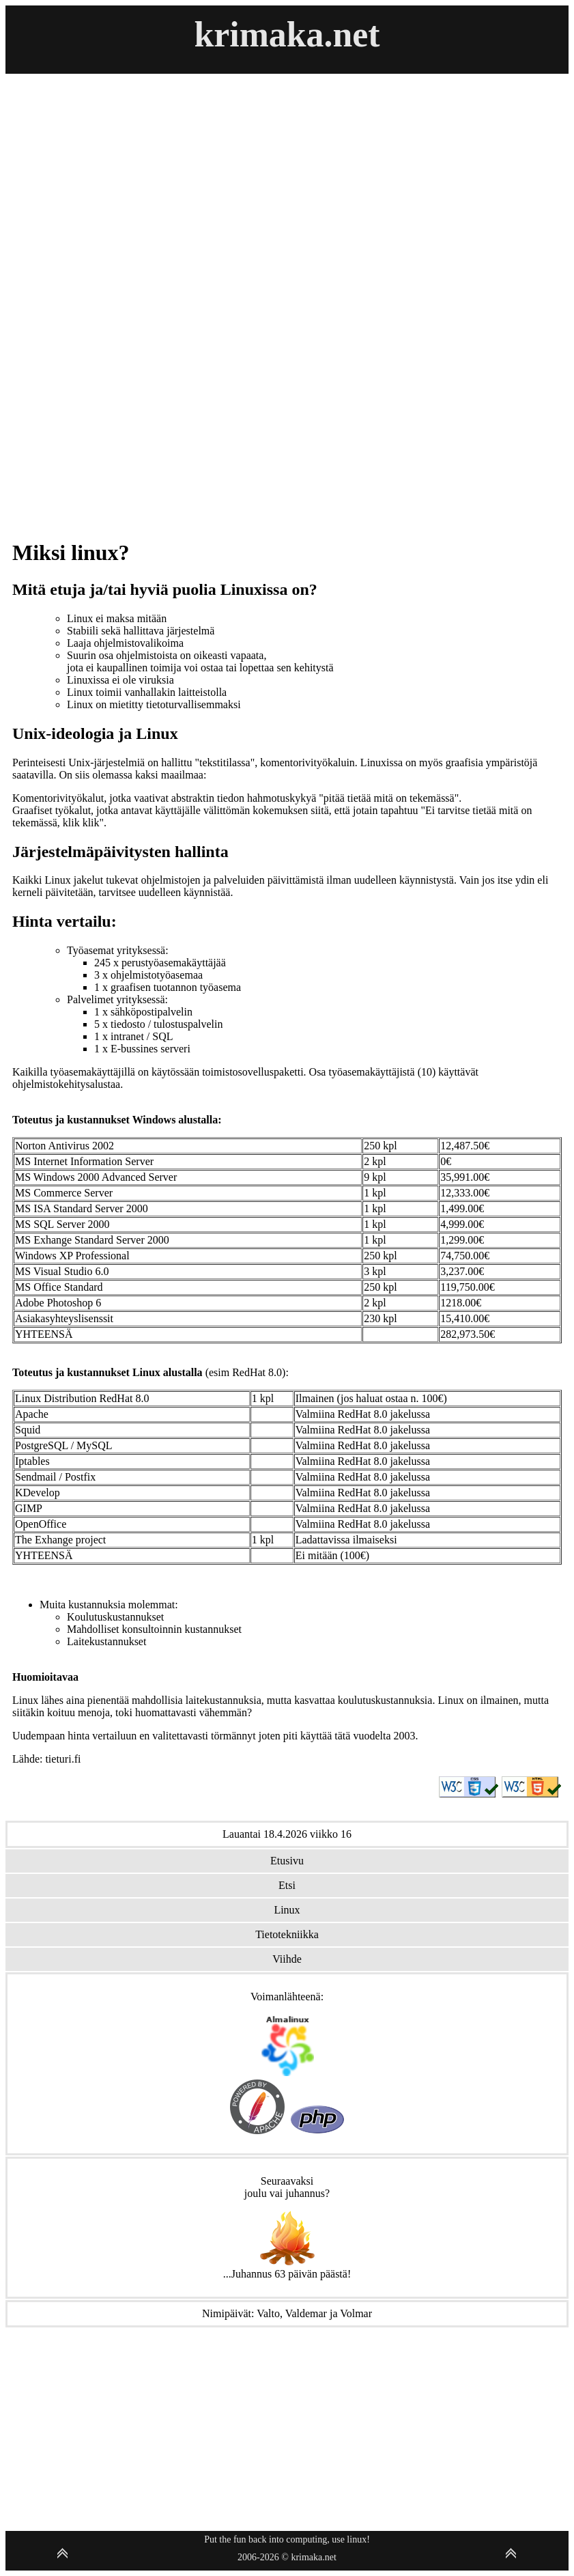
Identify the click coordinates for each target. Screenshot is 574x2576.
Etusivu (287, 1860)
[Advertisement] (61, 279)
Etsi (287, 1885)
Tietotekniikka (287, 1934)
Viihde (287, 1959)
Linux (287, 1910)
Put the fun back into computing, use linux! (287, 2539)
